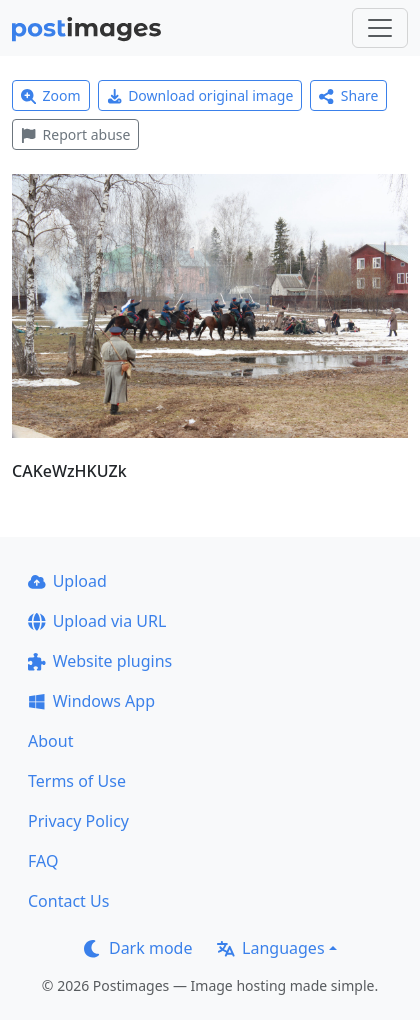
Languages (270, 948)
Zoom (51, 95)
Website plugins (100, 661)
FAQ (43, 861)
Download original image (200, 95)
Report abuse (75, 134)
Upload (67, 581)
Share (348, 95)
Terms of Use (77, 781)
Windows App (91, 701)
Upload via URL (97, 621)
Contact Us (68, 901)
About (50, 741)
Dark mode (138, 948)
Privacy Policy (78, 821)
